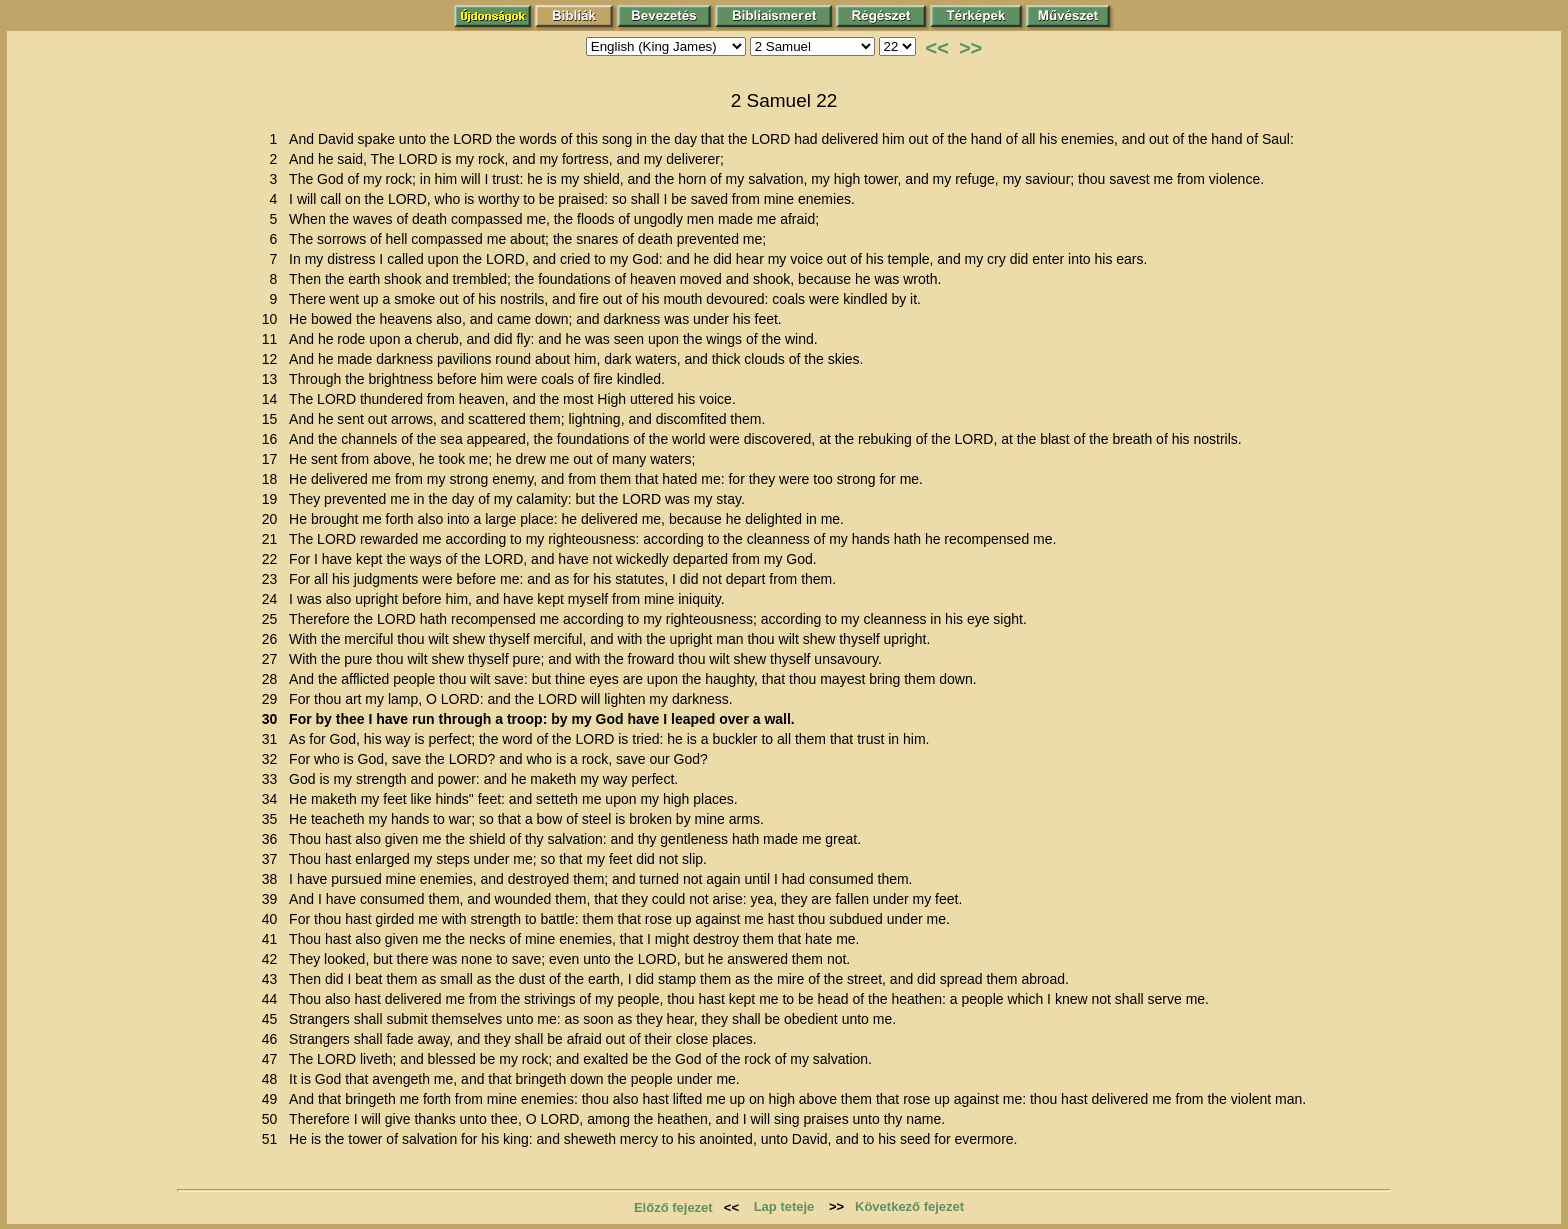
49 (273, 1099)
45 (273, 1019)
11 (273, 339)
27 (273, 659)
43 (273, 979)
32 (273, 759)
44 (273, 999)
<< (937, 48)
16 (273, 439)
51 (273, 1139)
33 (273, 779)
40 (273, 919)
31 (273, 739)
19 (273, 499)
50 (273, 1119)
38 (273, 879)
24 (273, 599)
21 (273, 539)
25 (273, 619)
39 (273, 899)
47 (273, 1059)
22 (273, 559)
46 (273, 1039)
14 (273, 399)
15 (273, 419)
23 (273, 579)
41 (273, 939)
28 (273, 679)
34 (273, 799)
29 (273, 699)
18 (273, 479)
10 (273, 319)
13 (273, 379)
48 (273, 1079)
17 (273, 459)
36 (273, 839)
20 (273, 519)
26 (273, 639)
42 (273, 959)
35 (273, 819)
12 (273, 359)
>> (970, 48)
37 (273, 859)
